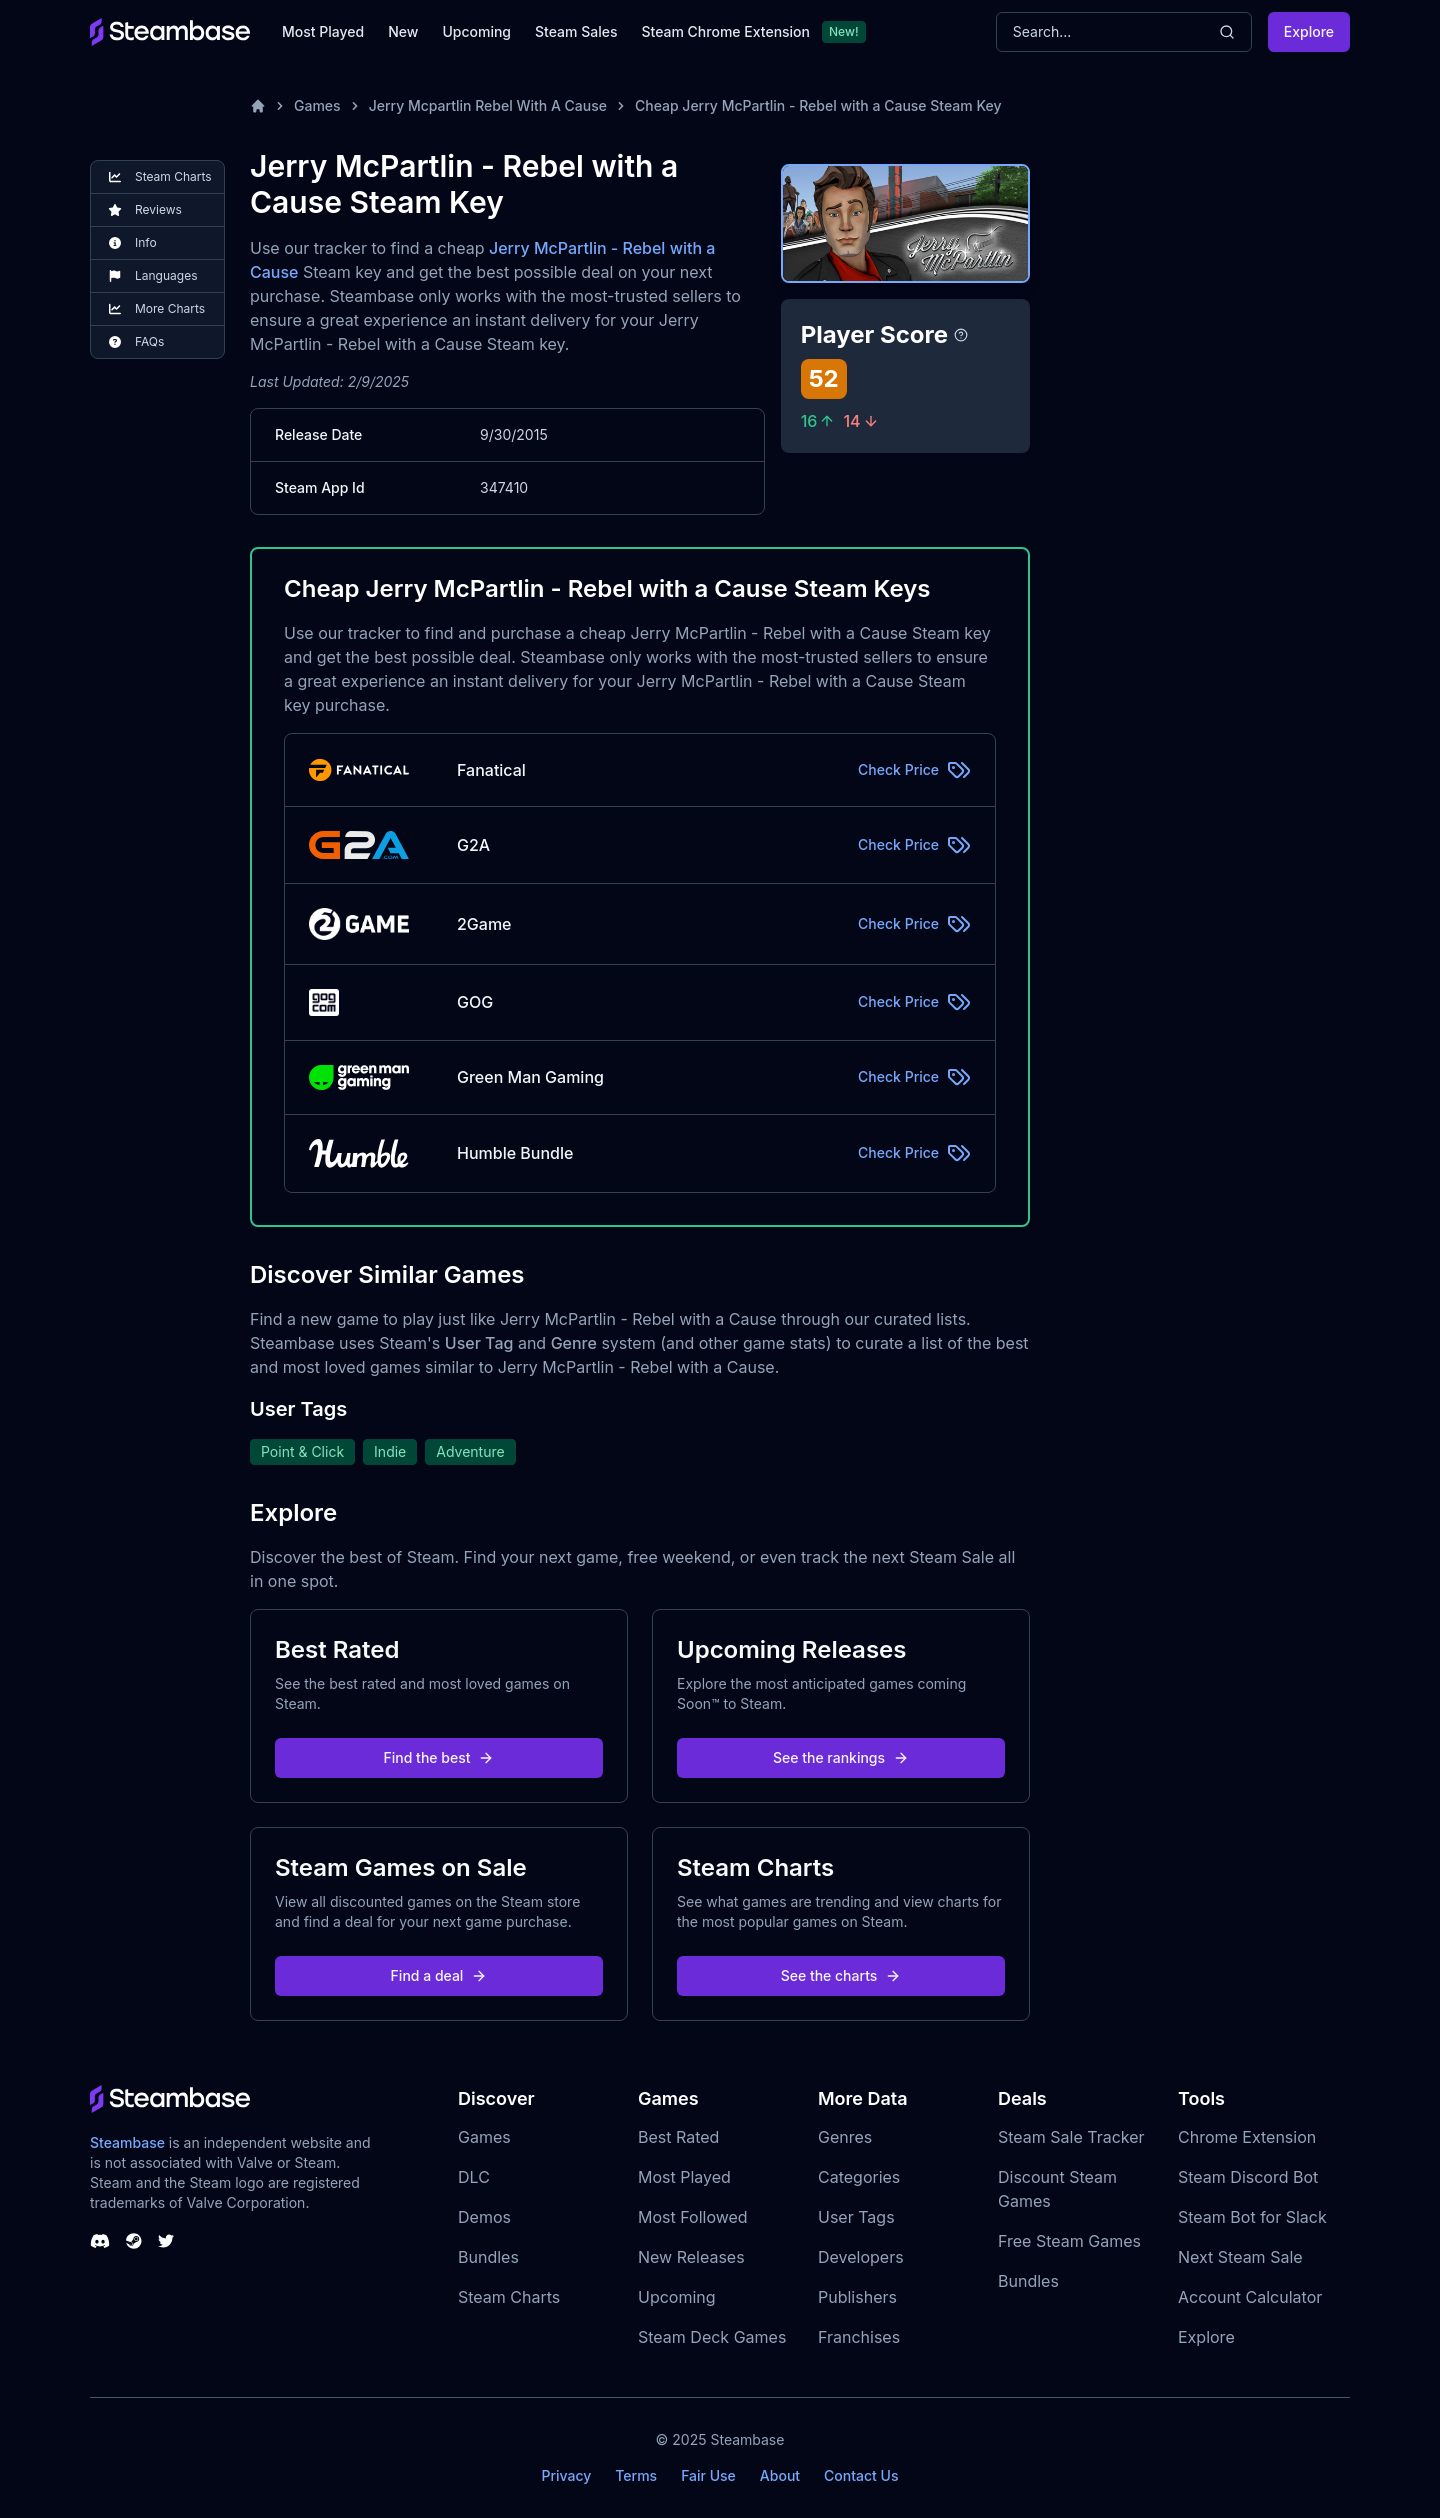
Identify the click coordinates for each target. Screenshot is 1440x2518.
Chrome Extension (1247, 2137)
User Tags (856, 2217)
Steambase (127, 2142)
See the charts (841, 1975)
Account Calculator (1250, 2297)
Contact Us (861, 2475)
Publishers (857, 2297)
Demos (484, 2217)
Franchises (859, 2337)
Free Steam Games (1069, 2241)
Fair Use (708, 2475)
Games (317, 105)
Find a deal (439, 1975)
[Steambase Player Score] (961, 335)
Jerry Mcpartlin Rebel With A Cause (488, 105)
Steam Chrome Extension (725, 31)
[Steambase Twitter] (166, 2241)
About (780, 2475)
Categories (859, 2177)
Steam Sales (576, 31)
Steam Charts (509, 2297)
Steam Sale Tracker (1071, 2137)
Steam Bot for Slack (1252, 2217)
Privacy (566, 2475)
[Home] (258, 106)
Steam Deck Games (712, 2337)
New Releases (691, 2257)
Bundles (488, 2257)
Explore (1309, 31)
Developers (861, 2257)
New (403, 31)
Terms (636, 2475)
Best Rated (678, 2137)
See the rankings (841, 1757)
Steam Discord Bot (1248, 2177)
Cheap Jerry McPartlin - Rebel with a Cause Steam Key (818, 105)
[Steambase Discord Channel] (100, 2241)
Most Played (323, 31)
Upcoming (476, 31)
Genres (845, 2137)
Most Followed (693, 2217)
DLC (474, 2177)
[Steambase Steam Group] (134, 2241)
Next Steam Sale (1240, 2257)
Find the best (439, 1757)
